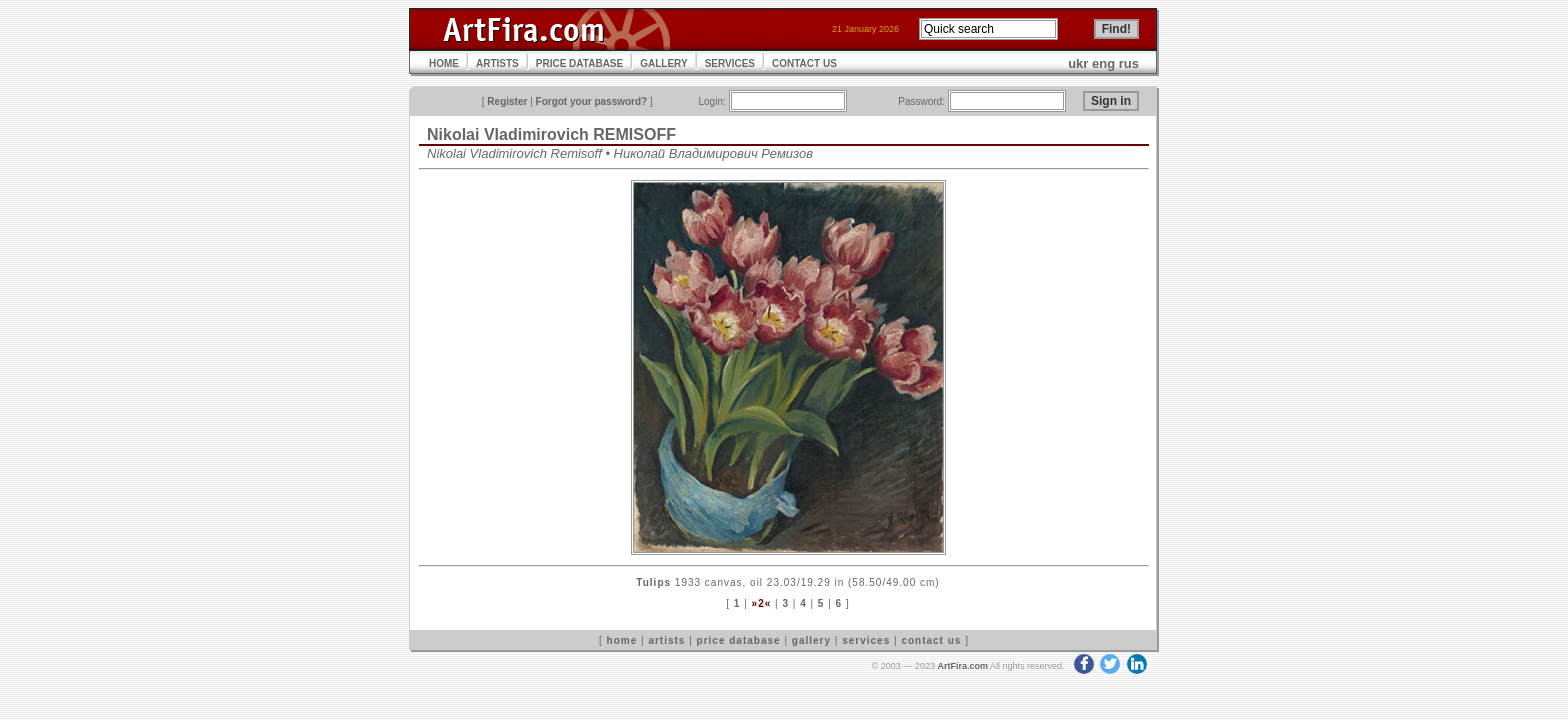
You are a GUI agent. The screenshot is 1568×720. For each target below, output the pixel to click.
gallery (811, 640)
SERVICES (730, 63)
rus (1129, 63)
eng (1103, 63)
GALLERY (663, 63)
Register (507, 101)
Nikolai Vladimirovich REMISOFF (551, 134)
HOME (444, 63)
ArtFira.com (962, 666)
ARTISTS (497, 63)
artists (666, 640)
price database (739, 640)
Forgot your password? (592, 101)
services (866, 640)
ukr (1078, 63)
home (622, 640)
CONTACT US (804, 63)
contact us (931, 640)
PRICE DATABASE (579, 63)
